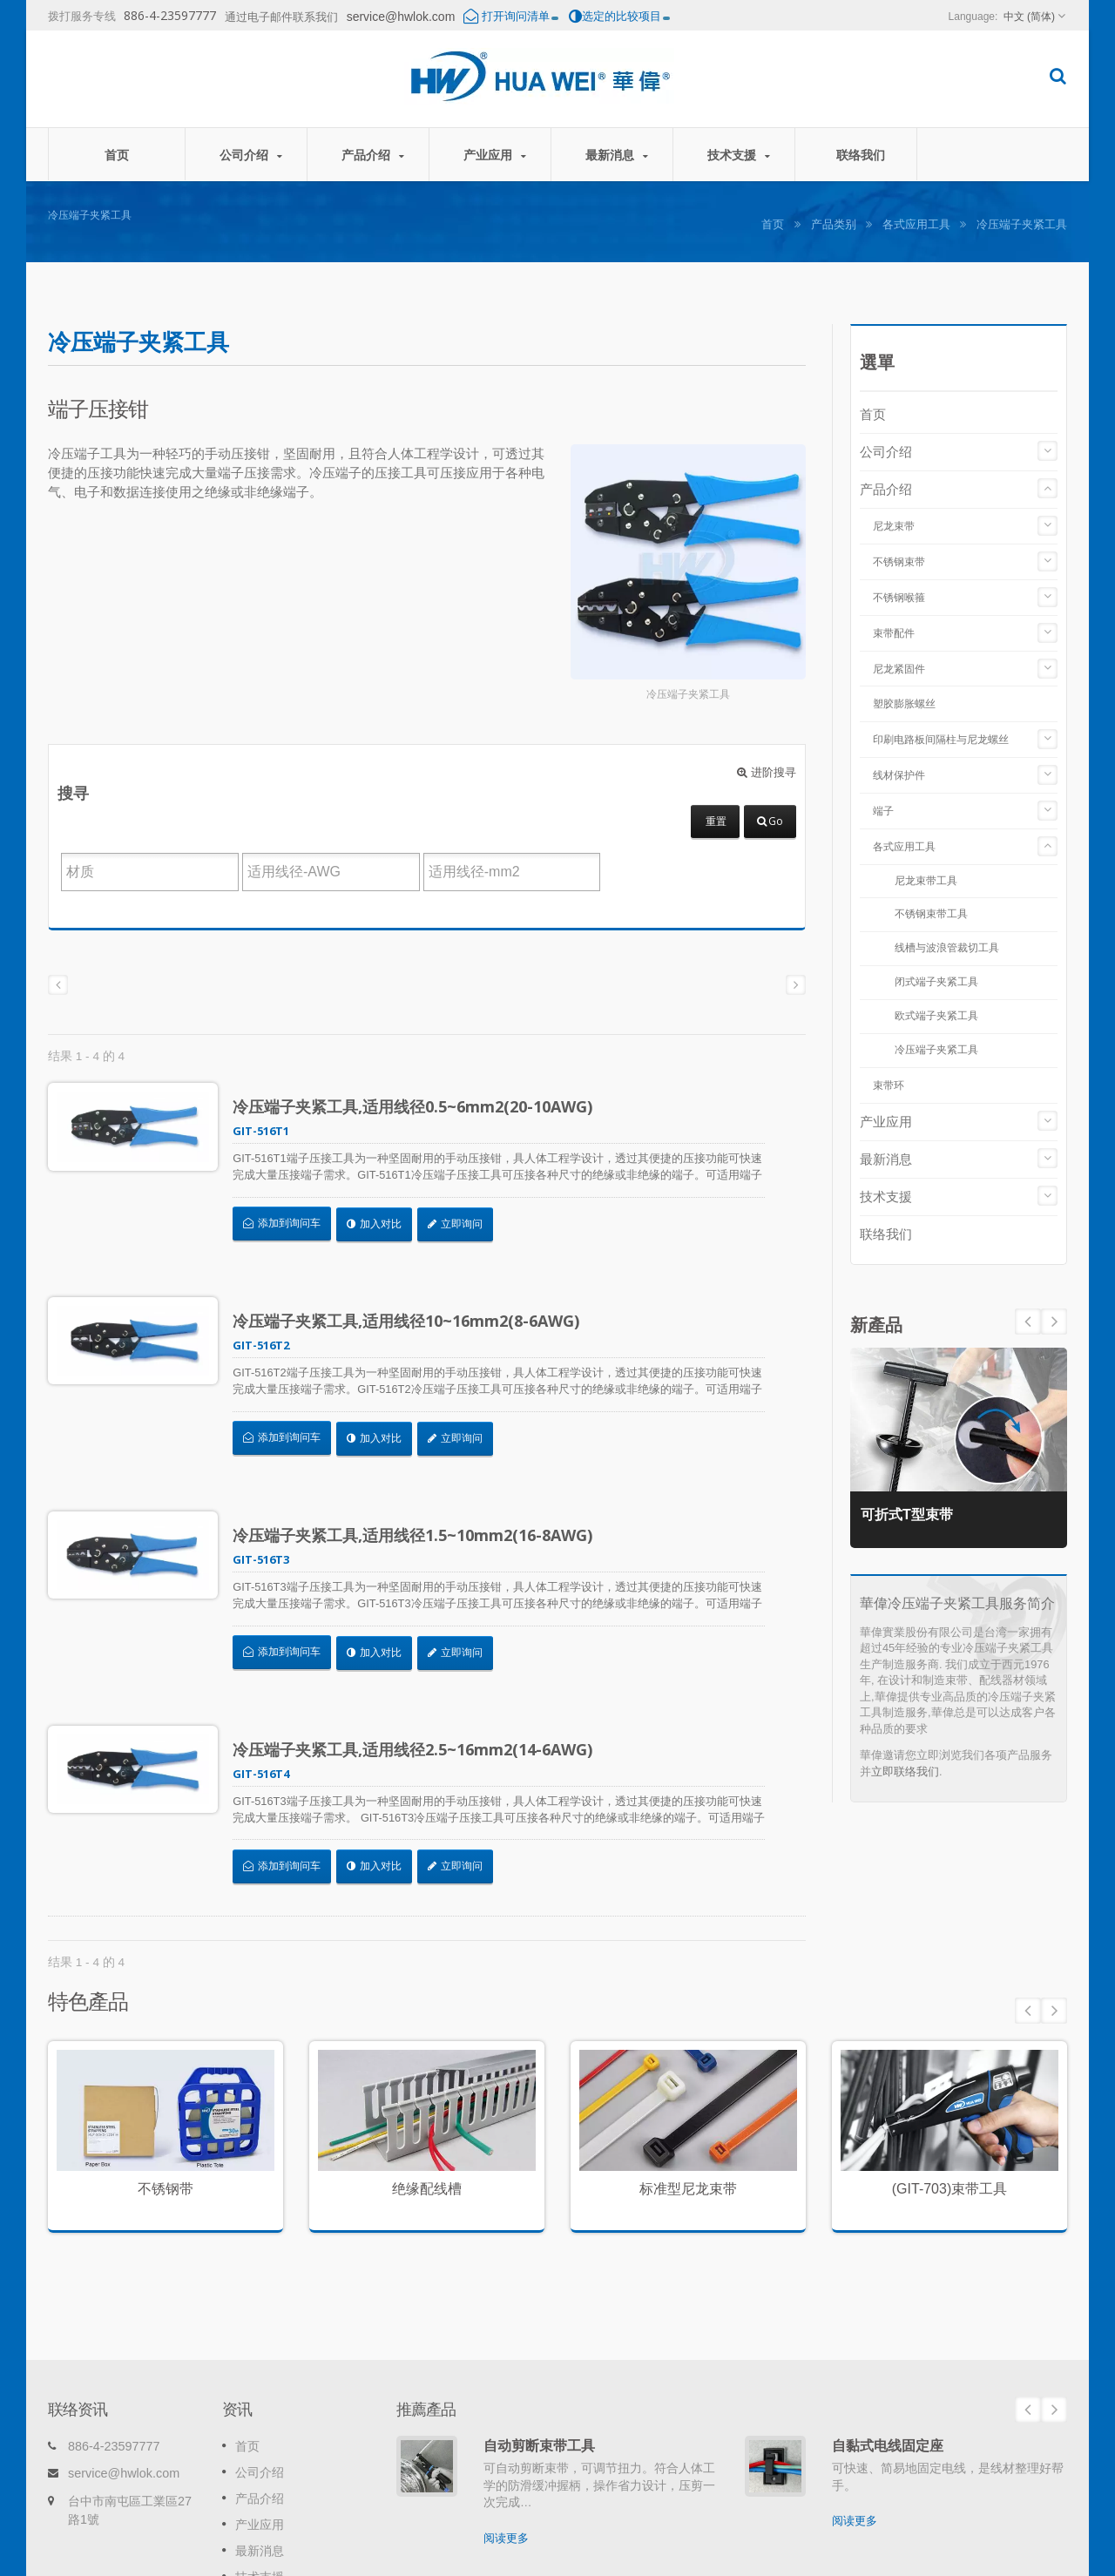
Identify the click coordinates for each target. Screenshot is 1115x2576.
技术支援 (738, 154)
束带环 (888, 1085)
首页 (117, 154)
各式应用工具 (916, 224)
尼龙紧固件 (899, 669)
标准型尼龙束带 (688, 2084)
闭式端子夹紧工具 (936, 981)
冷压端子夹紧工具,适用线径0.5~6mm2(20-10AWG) (424, 1106)
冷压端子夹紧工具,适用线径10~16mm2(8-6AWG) (417, 1294)
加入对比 (384, 1223)
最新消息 (616, 154)
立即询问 (466, 1223)
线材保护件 (899, 775)
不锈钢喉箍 (899, 598)
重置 (716, 821)
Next (1028, 1321)
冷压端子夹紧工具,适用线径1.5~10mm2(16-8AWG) (424, 1482)
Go (770, 821)
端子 (883, 811)
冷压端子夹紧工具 (936, 1049)
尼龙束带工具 (926, 880)
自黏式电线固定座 (887, 2314)
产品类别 (833, 224)
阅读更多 (506, 2407)
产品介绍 (372, 154)
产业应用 (494, 154)
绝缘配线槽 (427, 2084)
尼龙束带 (894, 526)
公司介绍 (250, 154)
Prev (1054, 1321)
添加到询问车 (293, 1222)
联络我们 (860, 154)
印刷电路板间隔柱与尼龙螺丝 (941, 740)
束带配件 (894, 633)
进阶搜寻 (766, 772)
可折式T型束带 (914, 1510)
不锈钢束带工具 (931, 913)
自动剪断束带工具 (539, 2314)
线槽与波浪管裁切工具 (947, 947)
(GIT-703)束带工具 (949, 2084)
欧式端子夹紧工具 (936, 1015)
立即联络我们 (905, 1771)
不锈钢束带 (899, 562)
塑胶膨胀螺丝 (904, 704)
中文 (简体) (1029, 16)
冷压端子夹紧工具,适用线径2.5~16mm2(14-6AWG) (424, 1670)
